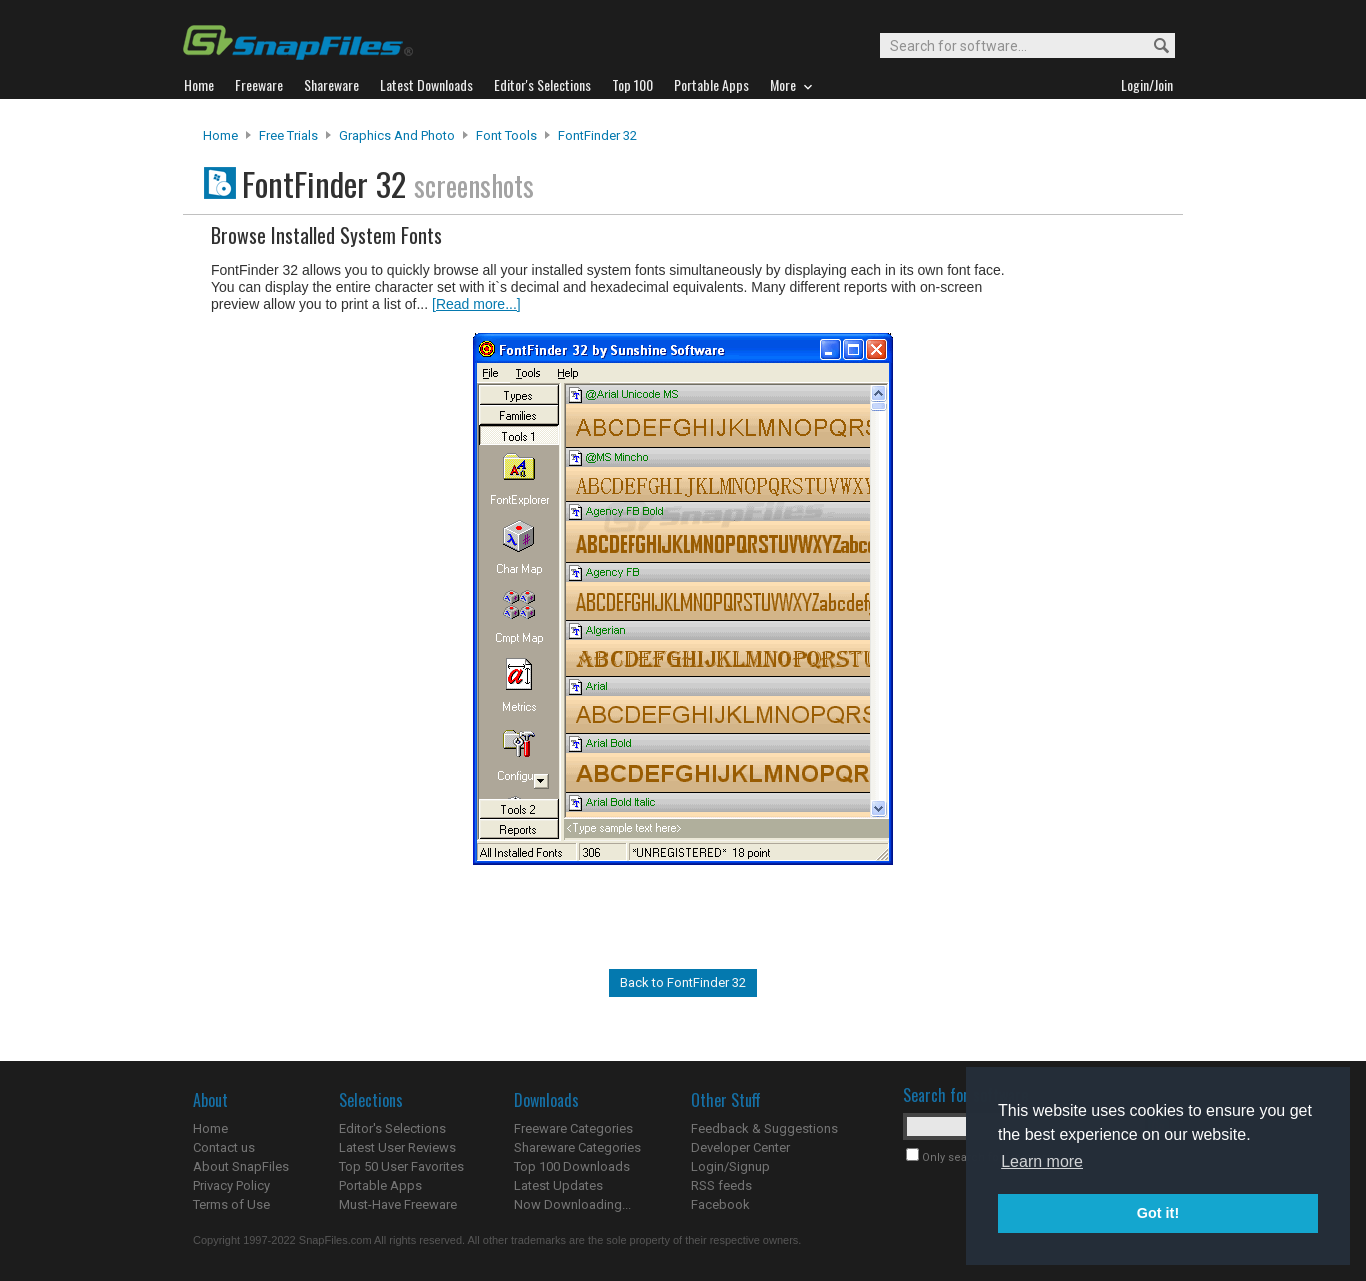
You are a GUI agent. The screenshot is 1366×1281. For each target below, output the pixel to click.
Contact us (224, 1147)
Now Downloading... (572, 1204)
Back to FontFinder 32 (683, 982)
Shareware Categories (577, 1147)
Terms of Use (231, 1204)
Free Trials (288, 135)
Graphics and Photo (397, 135)
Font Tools (506, 135)
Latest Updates (558, 1185)
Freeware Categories (573, 1128)
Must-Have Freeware (398, 1204)
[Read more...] (476, 304)
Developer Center (740, 1147)
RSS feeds (721, 1185)
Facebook (720, 1204)
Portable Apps (380, 1185)
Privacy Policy (231, 1185)
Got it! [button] (1158, 1213)
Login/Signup (730, 1166)
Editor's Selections (392, 1128)
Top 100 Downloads (572, 1166)
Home (220, 135)
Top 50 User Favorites (401, 1166)
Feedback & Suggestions (764, 1128)
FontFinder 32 (597, 135)
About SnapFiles (241, 1166)
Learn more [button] (1042, 1161)
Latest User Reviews (397, 1147)
